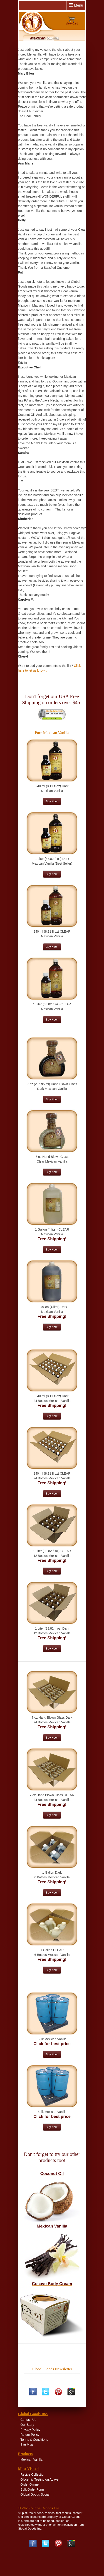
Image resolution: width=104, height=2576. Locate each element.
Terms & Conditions (34, 2439)
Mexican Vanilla (31, 2459)
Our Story (27, 2424)
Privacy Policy (30, 2429)
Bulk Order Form (32, 2489)
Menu (76, 5)
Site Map (26, 2444)
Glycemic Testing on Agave (39, 2479)
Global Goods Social (35, 2494)
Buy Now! (52, 801)
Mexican (44, 38)
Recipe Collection (32, 2474)
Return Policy (29, 2434)
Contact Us (28, 2419)
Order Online (29, 2484)
